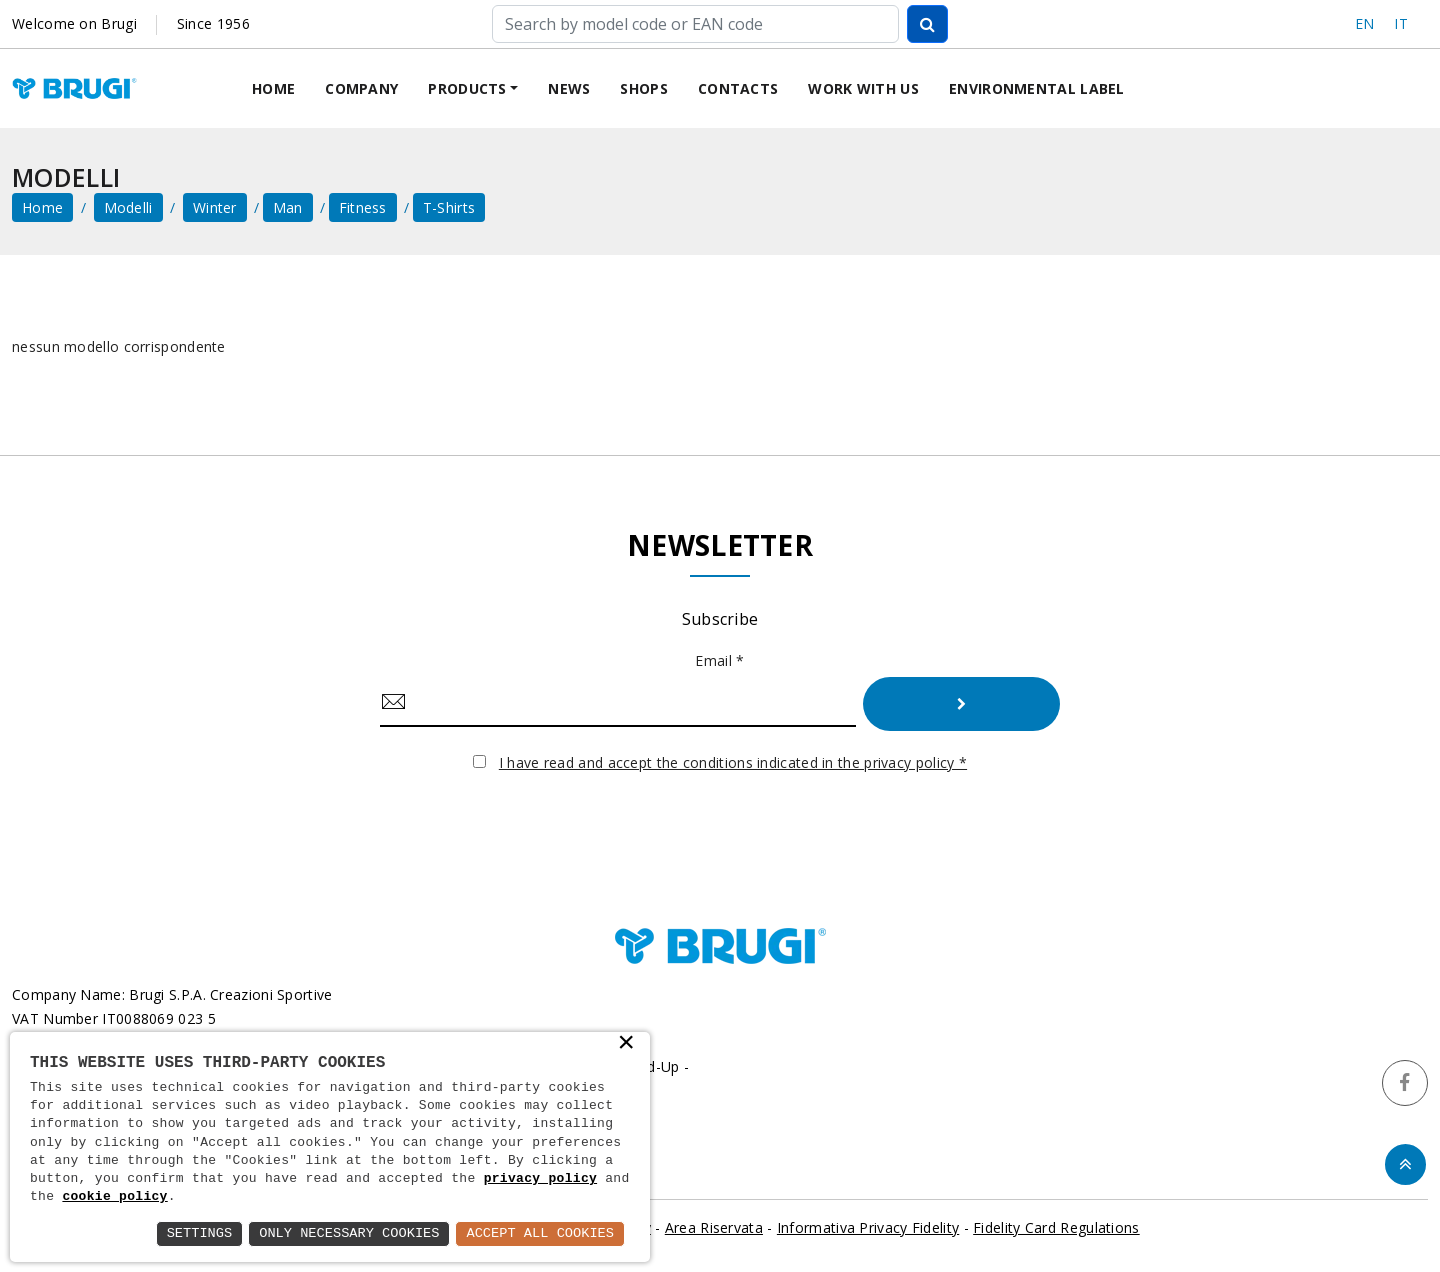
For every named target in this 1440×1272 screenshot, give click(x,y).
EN (1365, 23)
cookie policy (114, 1197)
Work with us (863, 88)
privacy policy (540, 1179)
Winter (215, 208)
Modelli (128, 208)
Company (361, 88)
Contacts (738, 88)
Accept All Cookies (538, 1233)
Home (273, 88)
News (569, 88)
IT (1401, 23)
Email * (719, 661)
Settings (190, 1233)
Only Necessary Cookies (343, 1233)
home (42, 208)
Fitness (363, 208)
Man (288, 208)
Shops (644, 88)
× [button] (626, 1043)
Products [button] (467, 88)
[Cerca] (695, 24)
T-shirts (449, 208)
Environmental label (1037, 88)
